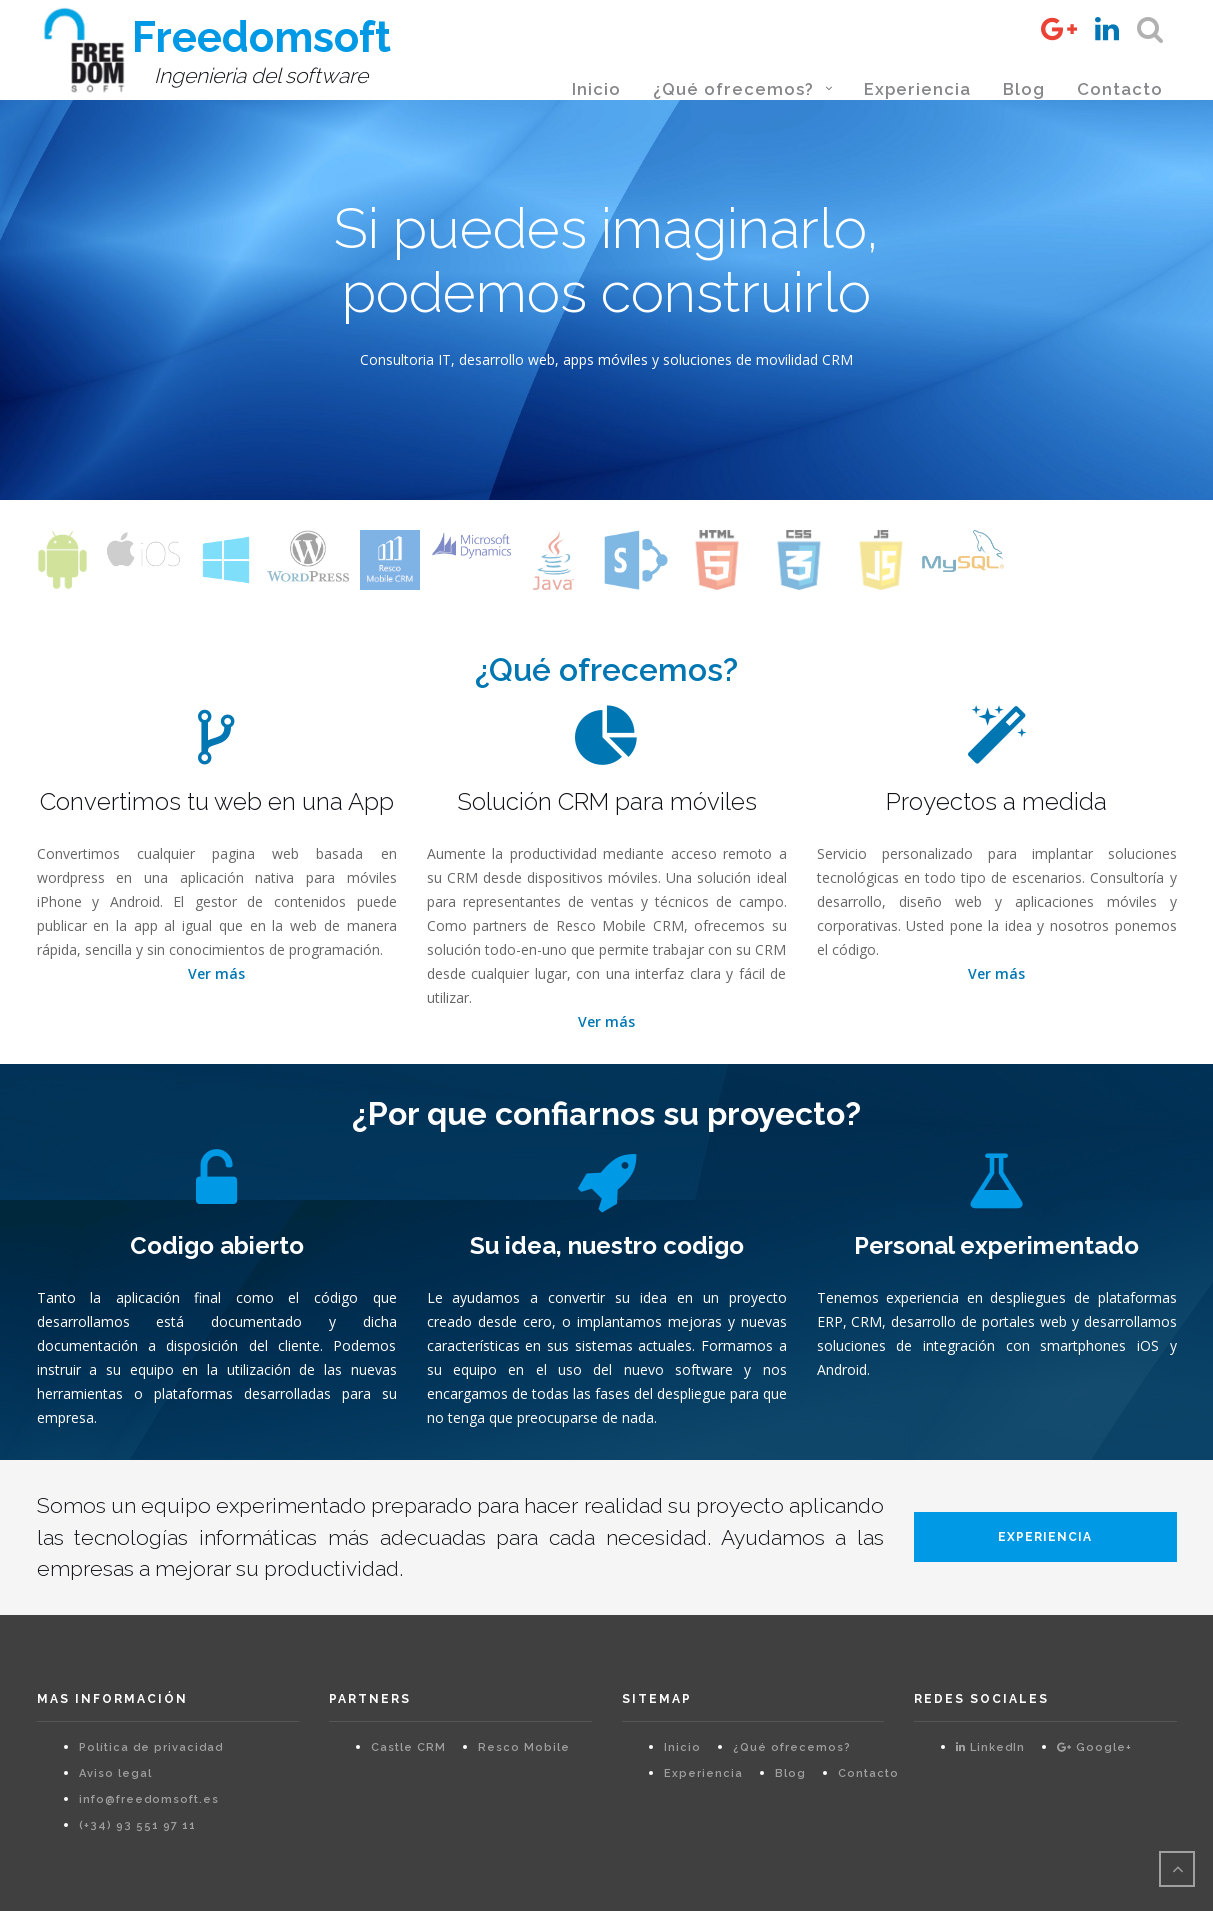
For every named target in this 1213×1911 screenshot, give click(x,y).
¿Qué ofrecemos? (733, 89)
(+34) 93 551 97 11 (137, 1825)
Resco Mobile (524, 1747)
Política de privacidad (151, 1747)
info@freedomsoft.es (149, 1799)
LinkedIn (990, 1747)
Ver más (216, 973)
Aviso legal (115, 1773)
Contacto (1120, 89)
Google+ (1094, 1747)
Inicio (596, 89)
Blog (1024, 89)
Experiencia (917, 89)
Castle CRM (408, 1747)
